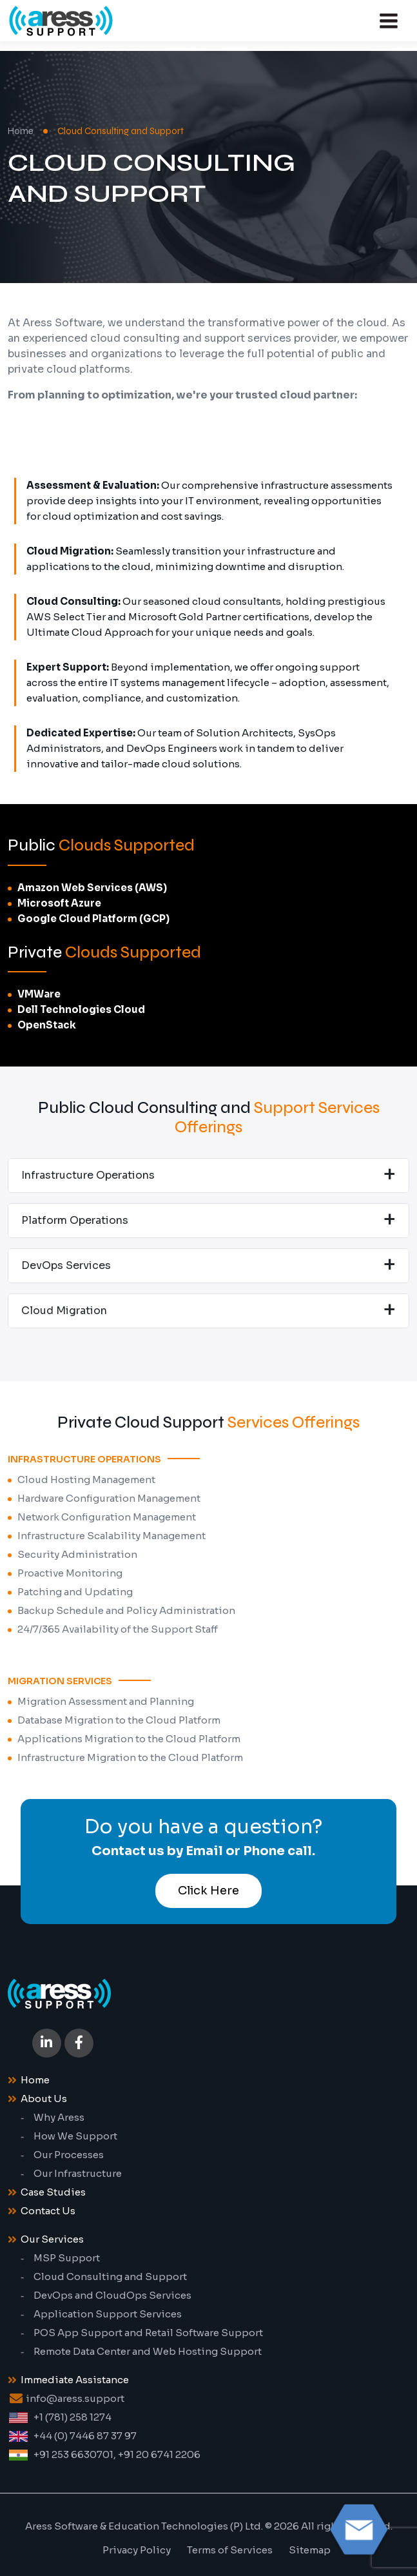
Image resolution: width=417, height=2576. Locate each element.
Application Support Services (108, 2314)
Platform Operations (74, 1220)
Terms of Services (230, 2550)
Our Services (52, 2239)
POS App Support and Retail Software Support (148, 2332)
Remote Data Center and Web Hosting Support (148, 2351)
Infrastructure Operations (88, 1175)
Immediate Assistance (75, 2380)
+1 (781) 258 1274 (73, 2417)
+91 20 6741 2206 (159, 2454)
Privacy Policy (136, 2550)
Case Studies (53, 2192)
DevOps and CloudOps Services (112, 2295)
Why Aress (59, 2117)
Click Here (208, 1890)
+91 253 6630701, (75, 2454)
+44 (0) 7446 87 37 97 (85, 2436)
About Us (44, 2098)
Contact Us (48, 2211)
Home (21, 131)
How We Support (75, 2136)
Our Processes (69, 2154)
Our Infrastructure (78, 2173)
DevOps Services (66, 1265)
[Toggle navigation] (388, 20)
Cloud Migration (64, 1310)
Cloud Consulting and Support (110, 2276)
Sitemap (310, 2550)
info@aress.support (75, 2398)
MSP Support (67, 2258)
